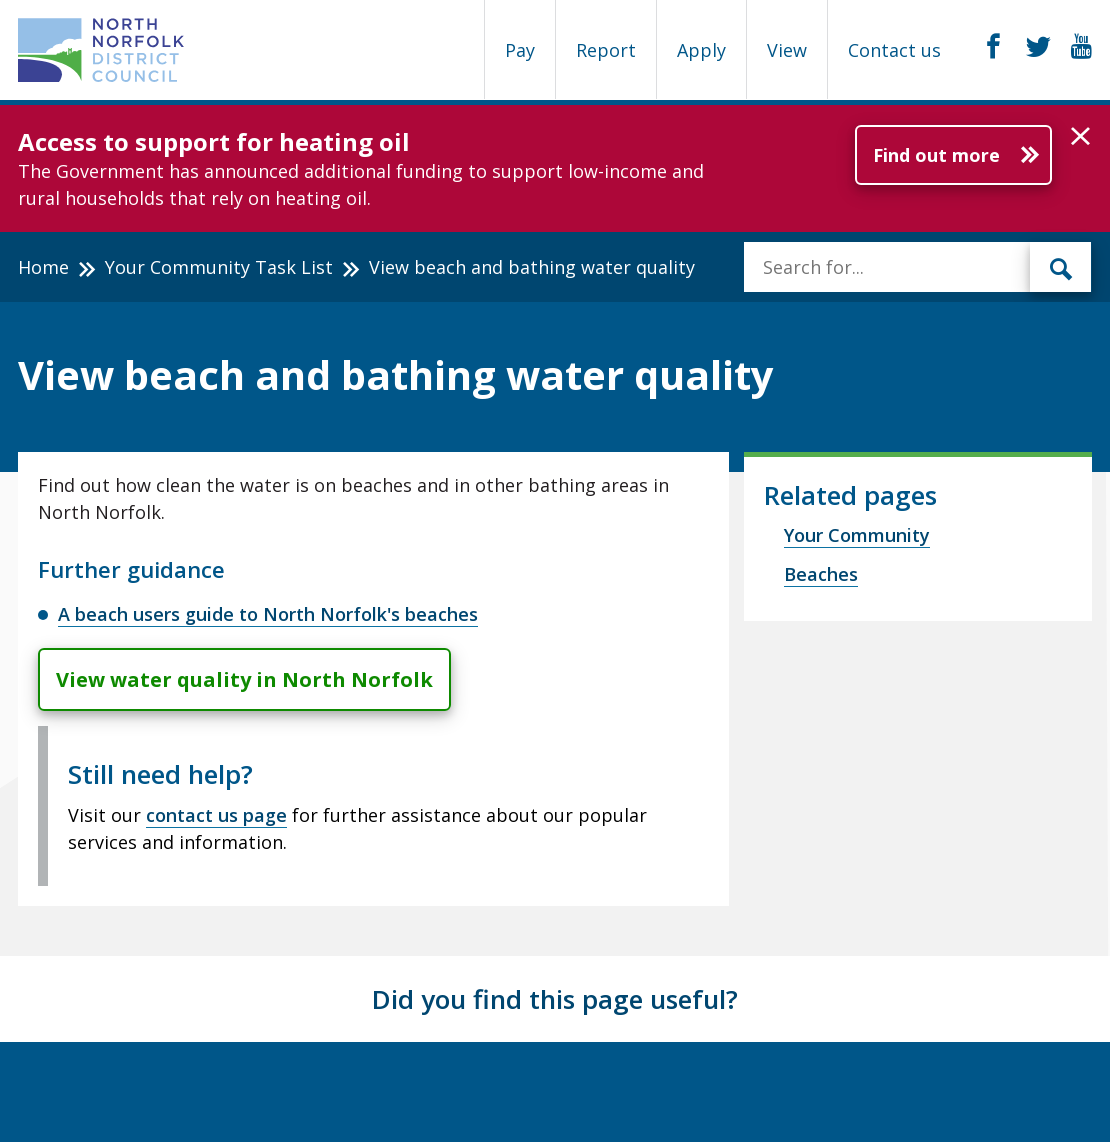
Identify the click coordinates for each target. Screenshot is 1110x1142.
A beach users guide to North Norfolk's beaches (268, 614)
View (787, 50)
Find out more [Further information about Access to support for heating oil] (936, 155)
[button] (1080, 137)
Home (43, 267)
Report (606, 50)
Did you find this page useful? (555, 999)
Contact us (894, 50)
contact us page (216, 815)
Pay (520, 50)
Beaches (821, 574)
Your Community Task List (219, 267)
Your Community (857, 535)
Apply (701, 50)
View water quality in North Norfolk (244, 679)
